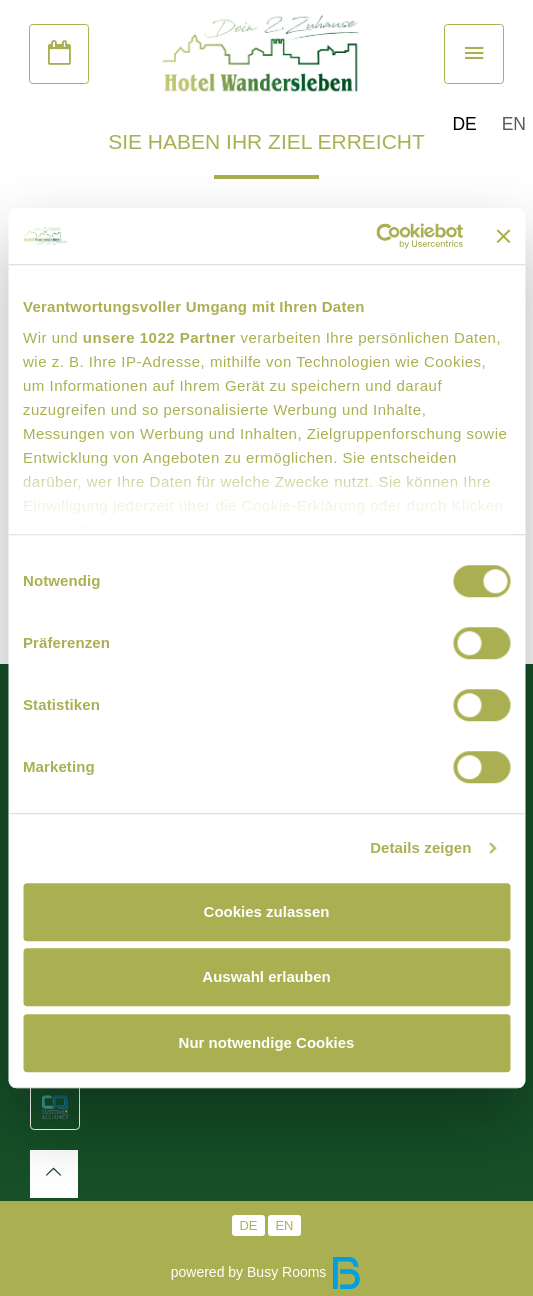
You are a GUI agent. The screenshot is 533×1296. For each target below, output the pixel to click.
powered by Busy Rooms (267, 1272)
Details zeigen (420, 847)
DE (464, 124)
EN (514, 124)
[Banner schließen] (503, 236)
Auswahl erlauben (266, 976)
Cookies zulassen (267, 911)
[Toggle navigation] (474, 54)
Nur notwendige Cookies (267, 1042)
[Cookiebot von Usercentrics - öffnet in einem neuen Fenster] (376, 236)
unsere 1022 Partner (159, 337)
